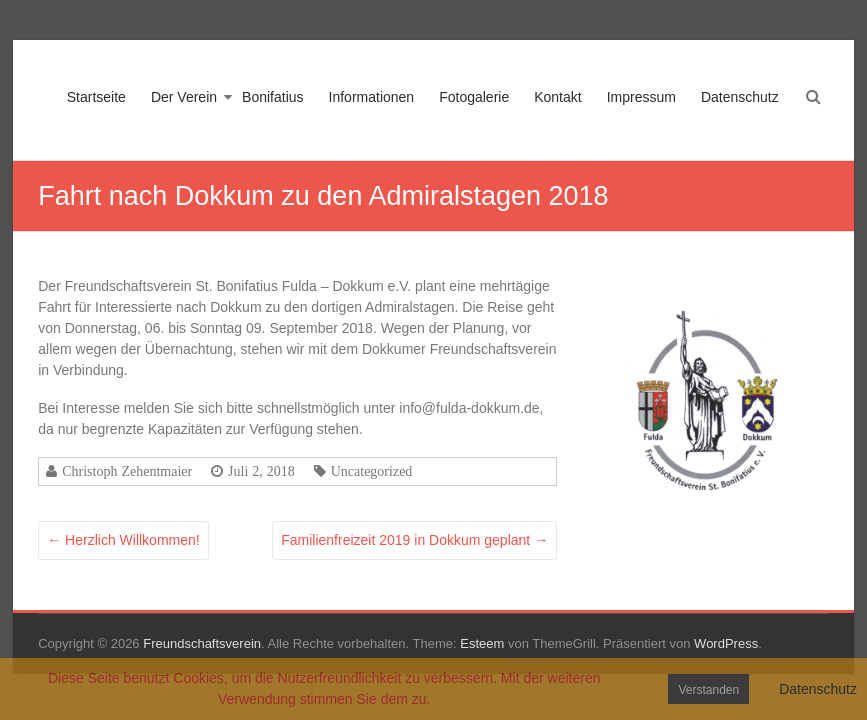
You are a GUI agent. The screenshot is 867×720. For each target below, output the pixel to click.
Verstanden (708, 690)
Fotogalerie (474, 97)
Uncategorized (372, 471)
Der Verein (184, 97)
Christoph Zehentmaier (127, 471)
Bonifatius (272, 97)
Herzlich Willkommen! (123, 540)
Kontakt (557, 97)
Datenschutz (740, 97)
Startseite (96, 97)
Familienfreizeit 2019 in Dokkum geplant (414, 540)
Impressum (641, 97)
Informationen (372, 97)
